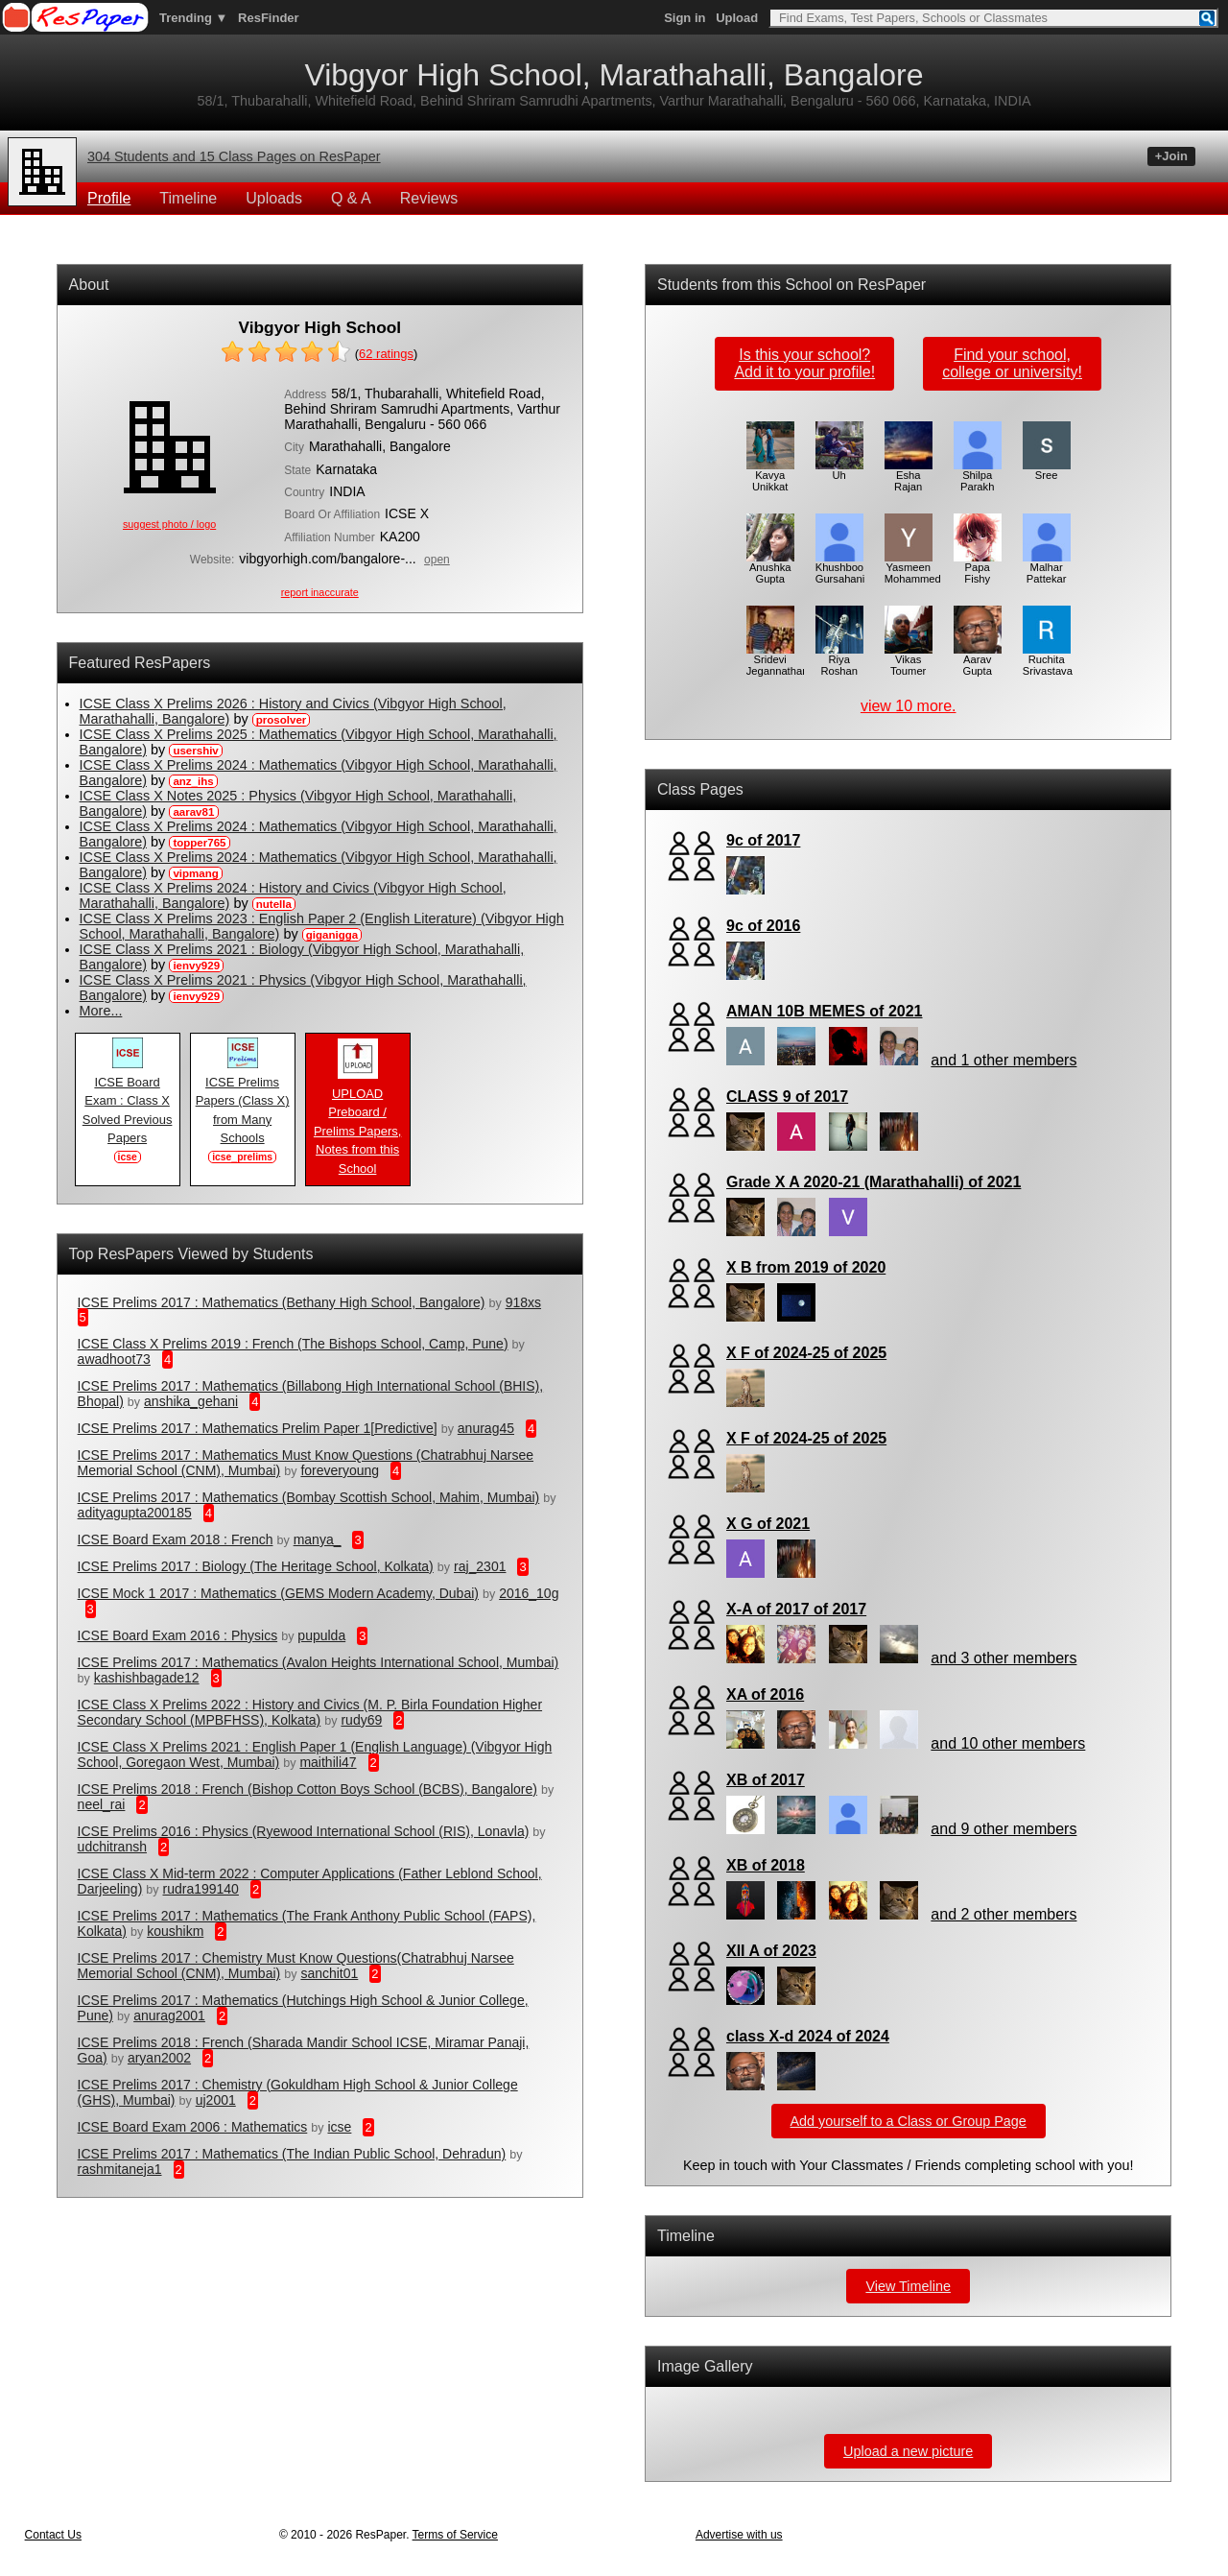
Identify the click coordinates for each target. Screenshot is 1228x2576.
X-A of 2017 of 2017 (796, 1609)
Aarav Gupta (978, 660)
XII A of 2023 (771, 1951)
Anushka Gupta (770, 568)
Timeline (188, 198)
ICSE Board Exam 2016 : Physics (178, 1635)
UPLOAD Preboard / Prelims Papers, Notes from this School (357, 1124)
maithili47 (327, 1762)
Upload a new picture (908, 2451)
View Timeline (908, 2286)
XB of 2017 (765, 1780)
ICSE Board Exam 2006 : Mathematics (193, 2127)
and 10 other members (1008, 1743)
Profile (108, 198)
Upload (737, 18)
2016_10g (528, 1593)
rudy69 (361, 1720)
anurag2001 (169, 2015)
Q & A (351, 198)
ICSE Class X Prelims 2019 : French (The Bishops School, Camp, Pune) (293, 1343)
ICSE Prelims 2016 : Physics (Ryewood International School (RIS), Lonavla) (304, 1831)
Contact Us (53, 2534)
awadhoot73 (114, 1359)
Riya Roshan (839, 660)
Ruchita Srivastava (1048, 660)
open (437, 559)
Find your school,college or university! (1012, 363)
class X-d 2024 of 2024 (807, 2036)
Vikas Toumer (909, 660)
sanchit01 (329, 1973)
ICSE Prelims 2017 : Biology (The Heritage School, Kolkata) (256, 1566)
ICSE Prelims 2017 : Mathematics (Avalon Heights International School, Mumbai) (318, 1662)
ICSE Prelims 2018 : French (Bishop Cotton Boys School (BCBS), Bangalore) (307, 1789)
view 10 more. (908, 706)
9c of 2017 (763, 840)
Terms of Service (455, 2534)
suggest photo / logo (169, 524)
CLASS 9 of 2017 (787, 1096)
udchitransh (112, 1846)
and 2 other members (1003, 1914)
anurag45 (486, 1428)
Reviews (429, 198)
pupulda (321, 1635)
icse (339, 2127)
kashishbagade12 (147, 1677)
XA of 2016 (765, 1694)
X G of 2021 (768, 1523)
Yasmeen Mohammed (913, 568)
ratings (386, 353)
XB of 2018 (765, 1865)
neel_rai (102, 1804)
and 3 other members (1003, 1658)
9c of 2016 (763, 926)
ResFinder (268, 18)
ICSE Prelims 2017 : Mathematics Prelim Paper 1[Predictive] (257, 1428)
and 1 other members (1003, 1060)
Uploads (274, 198)
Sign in (684, 18)
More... (101, 1010)
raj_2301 (480, 1566)
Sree (1047, 470)
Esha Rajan (909, 476)
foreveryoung (339, 1470)
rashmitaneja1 (120, 2169)
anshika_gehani (191, 1401)
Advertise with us (739, 2534)
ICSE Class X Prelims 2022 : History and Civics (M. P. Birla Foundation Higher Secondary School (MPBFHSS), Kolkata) (310, 1712)
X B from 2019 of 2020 (806, 1267)
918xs (523, 1302)
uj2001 (216, 2100)
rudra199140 (201, 1888)
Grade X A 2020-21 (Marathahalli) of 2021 (873, 1182)
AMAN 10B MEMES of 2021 (824, 1011)
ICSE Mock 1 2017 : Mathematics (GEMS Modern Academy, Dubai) (278, 1593)
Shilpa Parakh (978, 476)
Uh (839, 470)
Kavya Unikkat (770, 476)
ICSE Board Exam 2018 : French (175, 1539)
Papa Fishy (978, 568)
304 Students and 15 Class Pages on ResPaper (234, 156)
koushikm (175, 1931)
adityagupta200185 (135, 1512)
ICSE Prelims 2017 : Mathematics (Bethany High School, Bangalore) (281, 1302)
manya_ (318, 1539)
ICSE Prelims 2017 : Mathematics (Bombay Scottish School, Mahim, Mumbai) (309, 1497)
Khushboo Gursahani (840, 568)
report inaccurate (320, 592)
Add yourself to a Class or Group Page (909, 2121)
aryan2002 (159, 2057)
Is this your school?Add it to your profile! (804, 363)
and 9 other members (1003, 1829)
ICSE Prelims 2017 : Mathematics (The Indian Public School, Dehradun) (292, 2153)
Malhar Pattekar (1047, 568)
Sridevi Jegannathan (777, 660)
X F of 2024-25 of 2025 (806, 1353)
